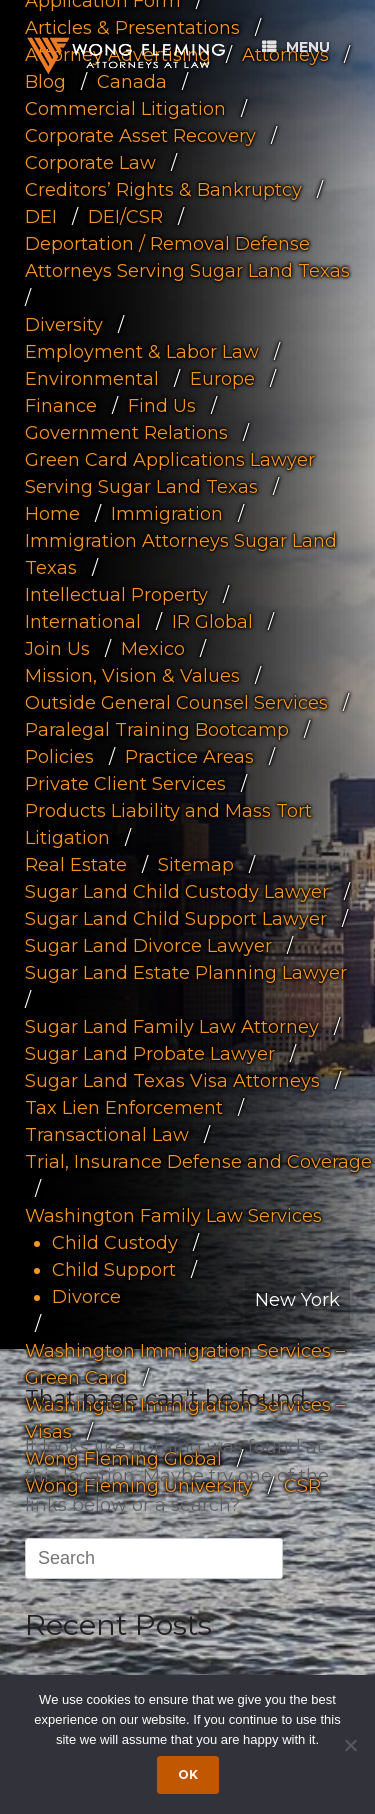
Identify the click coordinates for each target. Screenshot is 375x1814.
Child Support (114, 1270)
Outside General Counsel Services (176, 703)
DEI (41, 217)
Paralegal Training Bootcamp (157, 730)
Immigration (167, 514)
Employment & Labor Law (142, 352)
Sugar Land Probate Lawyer (150, 1054)
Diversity (64, 325)
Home (52, 514)
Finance (61, 406)
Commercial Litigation (125, 109)
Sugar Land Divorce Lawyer (148, 946)
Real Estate (76, 865)
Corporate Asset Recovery (140, 136)
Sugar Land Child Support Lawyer (176, 919)
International (83, 622)
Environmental (92, 379)
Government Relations (126, 433)
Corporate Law (90, 163)
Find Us (162, 406)
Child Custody (115, 1243)
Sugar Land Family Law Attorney (172, 1027)
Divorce (86, 1297)
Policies (59, 757)
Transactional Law (107, 1135)
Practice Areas (189, 757)
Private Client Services (125, 784)
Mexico (153, 649)
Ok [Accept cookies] (188, 1774)
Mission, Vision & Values (132, 676)
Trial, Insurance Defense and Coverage (198, 1162)
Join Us (57, 649)
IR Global (212, 622)
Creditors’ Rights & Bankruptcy (163, 190)
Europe (222, 379)
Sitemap (196, 865)
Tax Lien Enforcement (124, 1108)
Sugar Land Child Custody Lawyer (177, 892)
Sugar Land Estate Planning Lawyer (186, 973)
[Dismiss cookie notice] (350, 1745)
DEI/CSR (125, 217)
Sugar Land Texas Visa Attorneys (172, 1081)
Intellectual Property (116, 595)
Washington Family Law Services (173, 1216)
